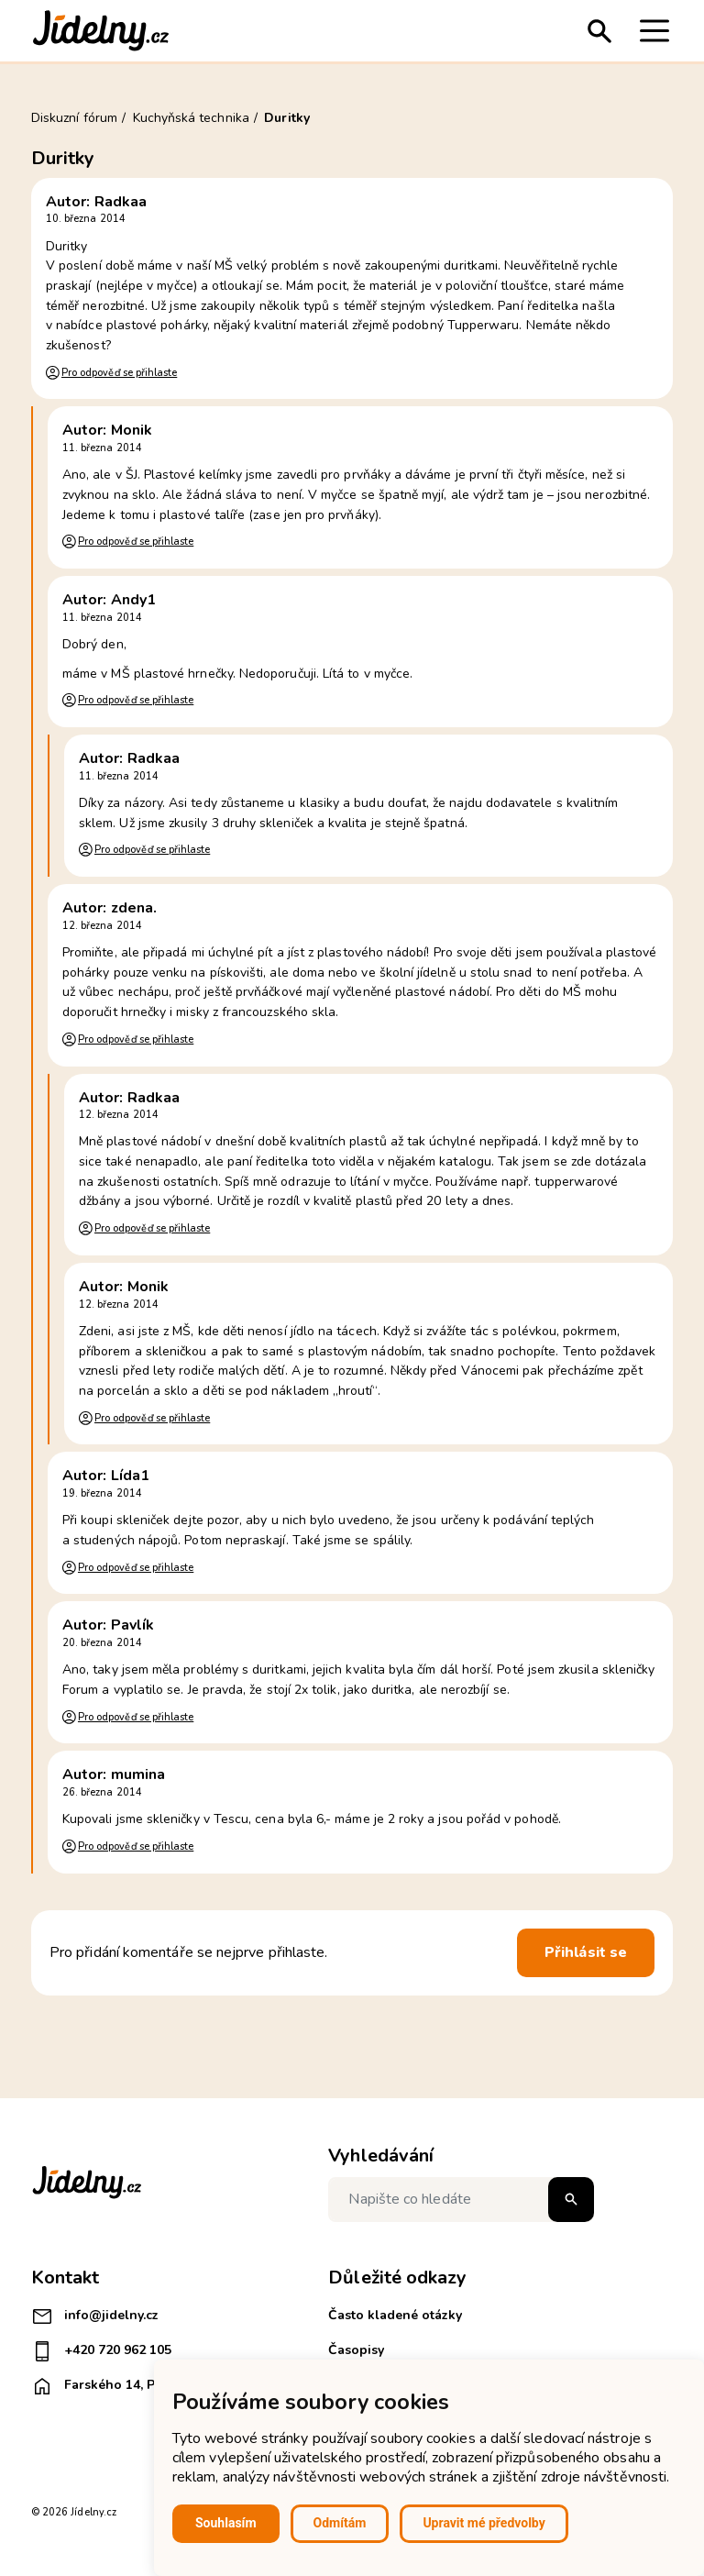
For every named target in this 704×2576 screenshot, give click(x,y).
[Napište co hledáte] (461, 2199)
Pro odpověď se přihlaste (119, 373)
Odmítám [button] (340, 2522)
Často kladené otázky (395, 2315)
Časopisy (356, 2350)
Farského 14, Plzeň (106, 2386)
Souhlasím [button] (226, 2522)
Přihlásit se (585, 1952)
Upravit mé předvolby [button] (483, 2522)
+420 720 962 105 (101, 2351)
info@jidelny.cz (95, 2316)
